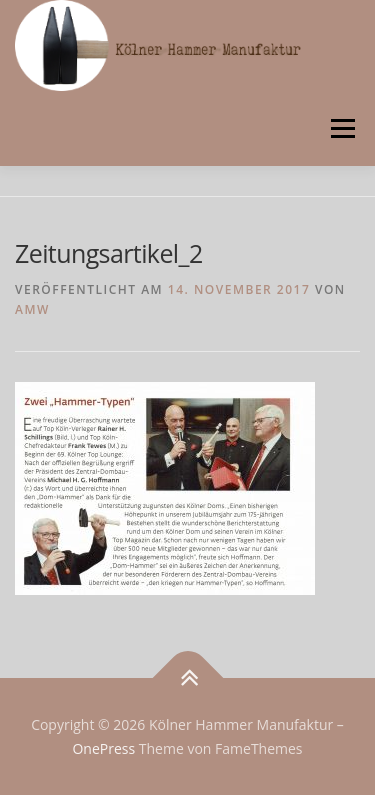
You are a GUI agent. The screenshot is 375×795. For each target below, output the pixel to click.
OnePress (103, 748)
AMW (32, 309)
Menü (341, 128)
